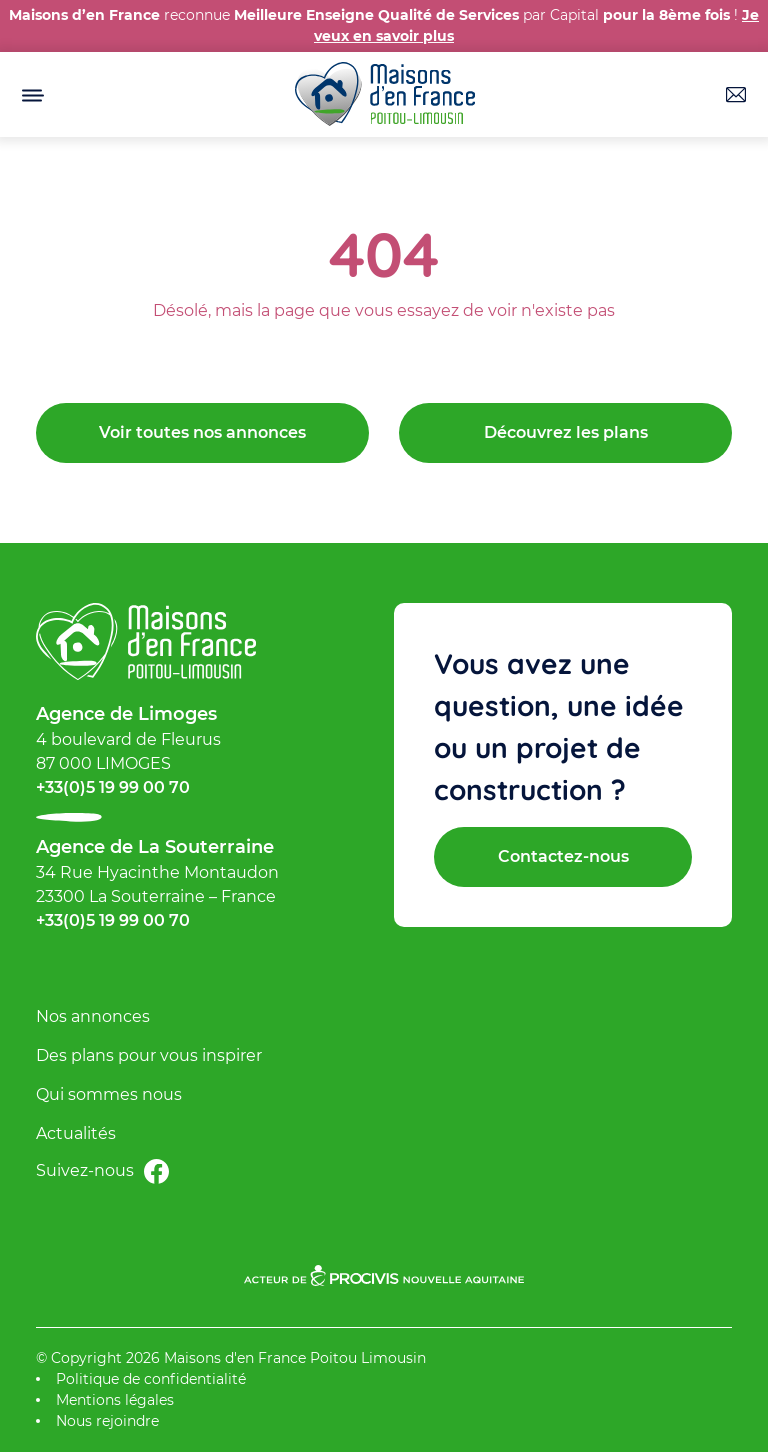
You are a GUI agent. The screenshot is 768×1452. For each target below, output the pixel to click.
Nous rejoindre (107, 1421)
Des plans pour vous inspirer (149, 1055)
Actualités (76, 1133)
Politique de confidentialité (151, 1379)
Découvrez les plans (566, 432)
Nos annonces (93, 1016)
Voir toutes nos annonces (202, 432)
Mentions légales (115, 1400)
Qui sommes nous (109, 1094)
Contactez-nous (563, 856)
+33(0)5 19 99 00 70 (113, 787)
